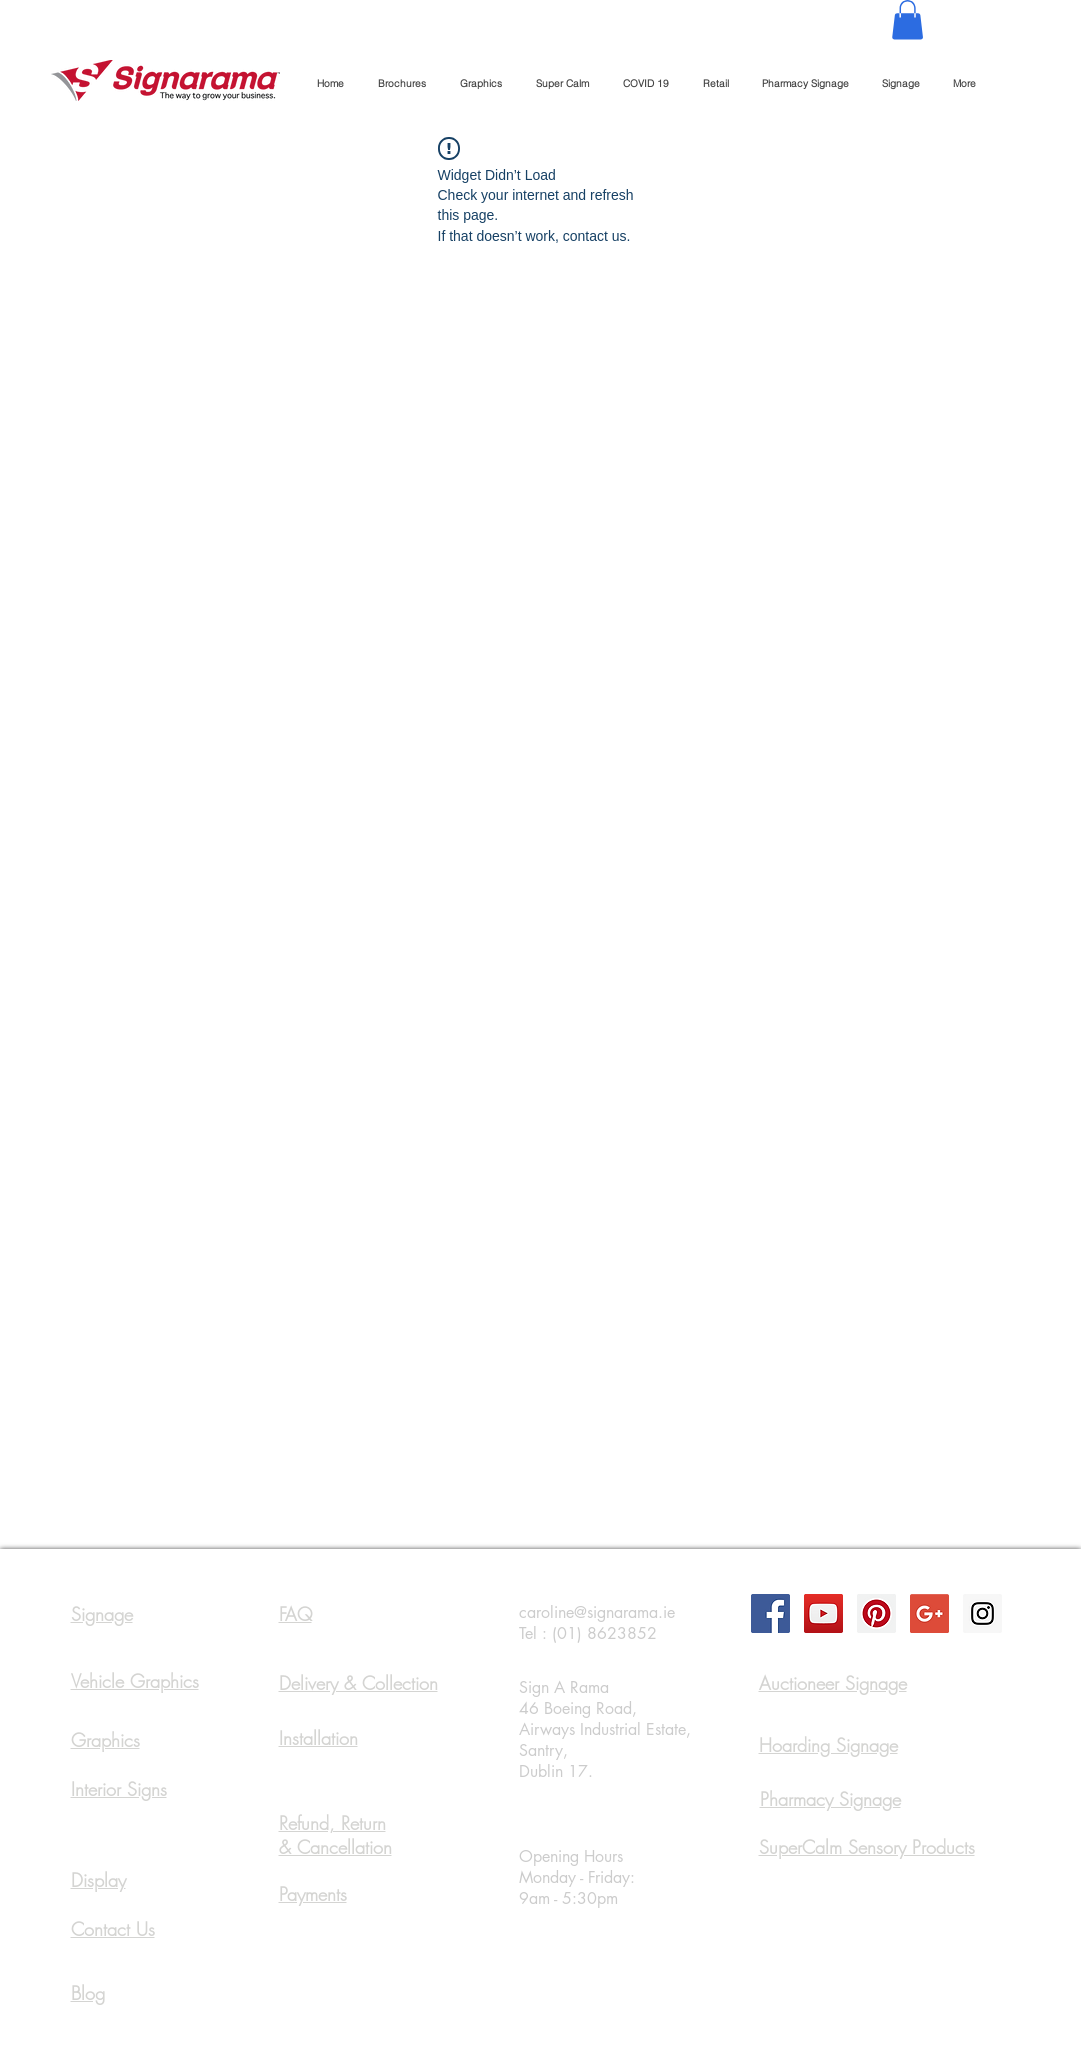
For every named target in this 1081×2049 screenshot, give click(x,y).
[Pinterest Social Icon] (876, 1613)
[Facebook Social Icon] (770, 1613)
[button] (907, 19)
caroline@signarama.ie (597, 1612)
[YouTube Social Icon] (823, 1613)
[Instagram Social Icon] (982, 1613)
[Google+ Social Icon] (929, 1613)
